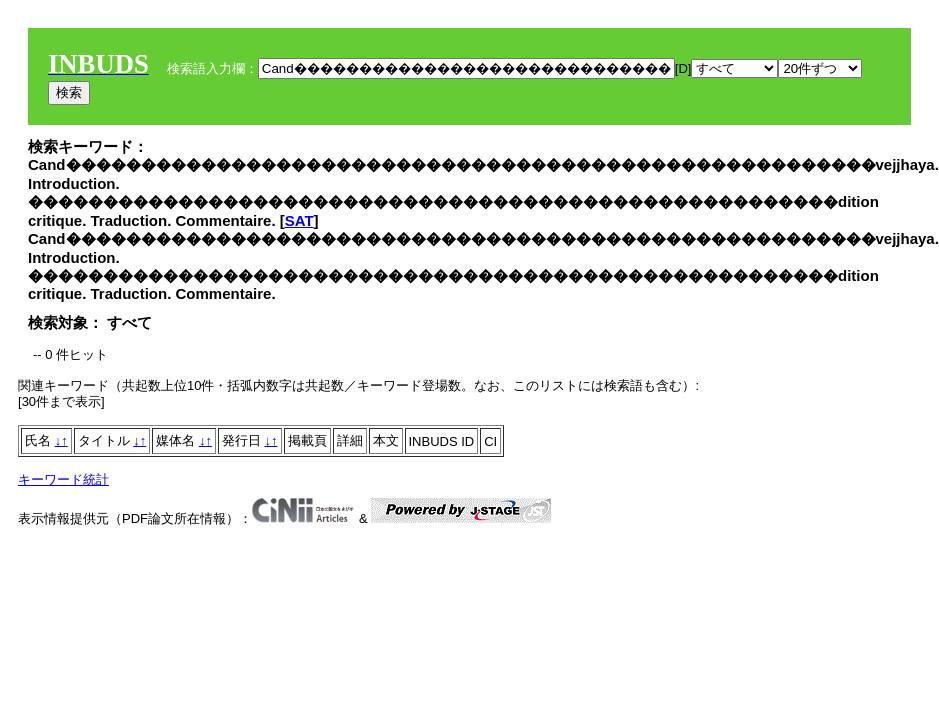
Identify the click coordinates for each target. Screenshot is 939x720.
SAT (299, 220)
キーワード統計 (63, 479)
